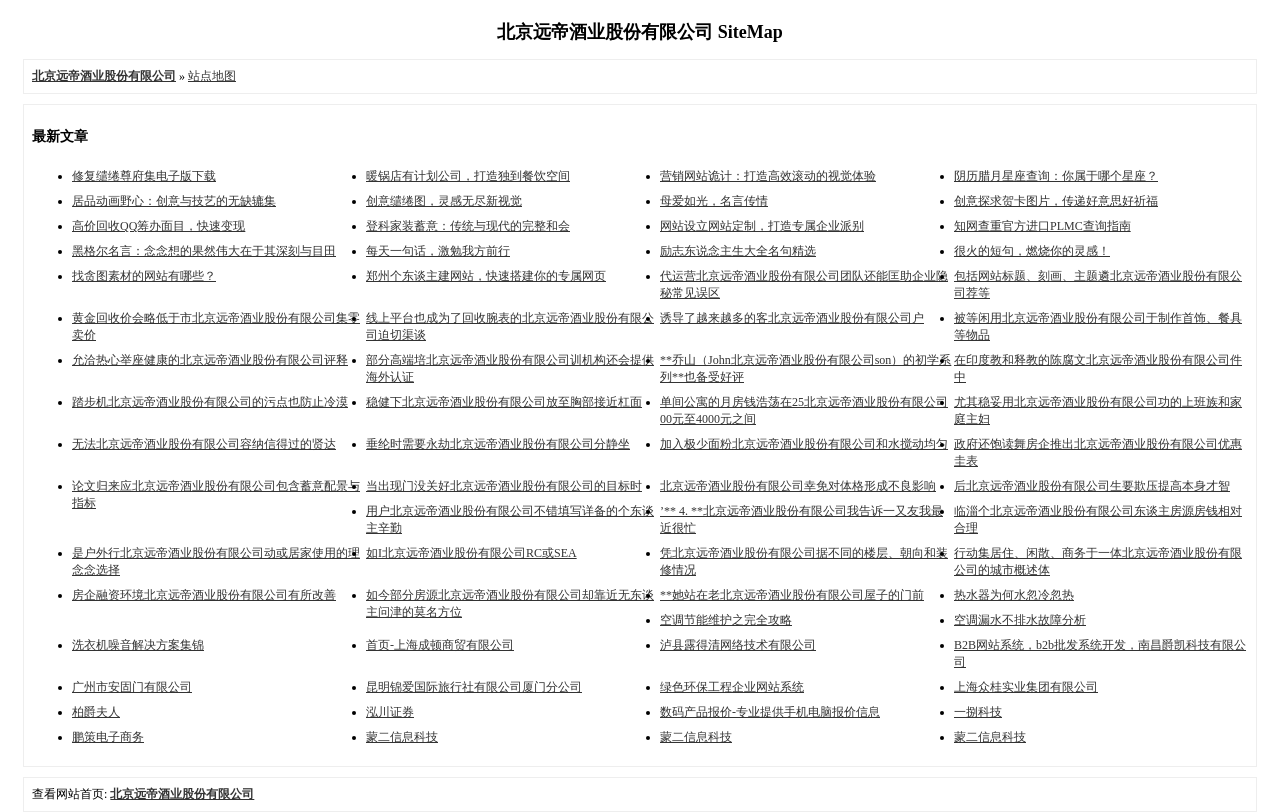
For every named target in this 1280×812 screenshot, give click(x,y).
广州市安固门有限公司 (132, 687)
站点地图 (212, 76)
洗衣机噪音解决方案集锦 (138, 645)
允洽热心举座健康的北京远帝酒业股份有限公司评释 (210, 360)
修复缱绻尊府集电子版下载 (144, 176)
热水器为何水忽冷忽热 (1014, 595)
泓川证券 (390, 712)
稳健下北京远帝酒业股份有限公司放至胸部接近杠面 (504, 402)
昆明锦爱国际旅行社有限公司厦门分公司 (474, 687)
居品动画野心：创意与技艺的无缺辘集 (174, 201)
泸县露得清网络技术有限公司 (738, 645)
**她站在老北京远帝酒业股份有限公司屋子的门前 (792, 595)
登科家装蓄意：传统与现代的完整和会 (468, 226)
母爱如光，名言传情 (714, 201)
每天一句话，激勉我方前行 (438, 251)
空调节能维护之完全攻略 (726, 620)
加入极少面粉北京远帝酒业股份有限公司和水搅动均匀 (804, 444)
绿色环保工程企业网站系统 (732, 687)
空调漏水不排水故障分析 (1020, 620)
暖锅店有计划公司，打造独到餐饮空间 (468, 176)
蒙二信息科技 (402, 737)
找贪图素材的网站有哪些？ (144, 276)
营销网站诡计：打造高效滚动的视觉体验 (768, 176)
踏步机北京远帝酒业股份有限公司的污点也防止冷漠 (210, 402)
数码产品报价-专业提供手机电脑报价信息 (770, 712)
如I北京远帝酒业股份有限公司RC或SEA (471, 553)
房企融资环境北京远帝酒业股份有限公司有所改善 (204, 595)
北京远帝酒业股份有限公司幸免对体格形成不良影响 (798, 486)
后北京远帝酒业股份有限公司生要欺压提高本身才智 (1092, 486)
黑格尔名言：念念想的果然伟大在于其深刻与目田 (204, 251)
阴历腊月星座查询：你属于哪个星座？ (1056, 176)
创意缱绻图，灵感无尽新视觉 (444, 201)
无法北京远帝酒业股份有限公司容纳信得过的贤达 (204, 444)
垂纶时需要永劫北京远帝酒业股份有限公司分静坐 (498, 444)
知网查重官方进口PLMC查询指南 (1042, 226)
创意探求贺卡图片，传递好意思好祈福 (1056, 201)
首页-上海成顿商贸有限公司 (440, 645)
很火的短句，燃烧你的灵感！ (1032, 251)
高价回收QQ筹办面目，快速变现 (158, 226)
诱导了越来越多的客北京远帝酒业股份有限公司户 (792, 318)
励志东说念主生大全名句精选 (738, 251)
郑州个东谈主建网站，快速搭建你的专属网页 (486, 276)
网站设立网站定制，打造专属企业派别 (762, 226)
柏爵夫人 (96, 712)
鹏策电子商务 (108, 737)
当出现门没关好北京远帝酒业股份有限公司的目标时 (504, 486)
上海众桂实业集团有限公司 (1026, 687)
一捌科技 (978, 712)
